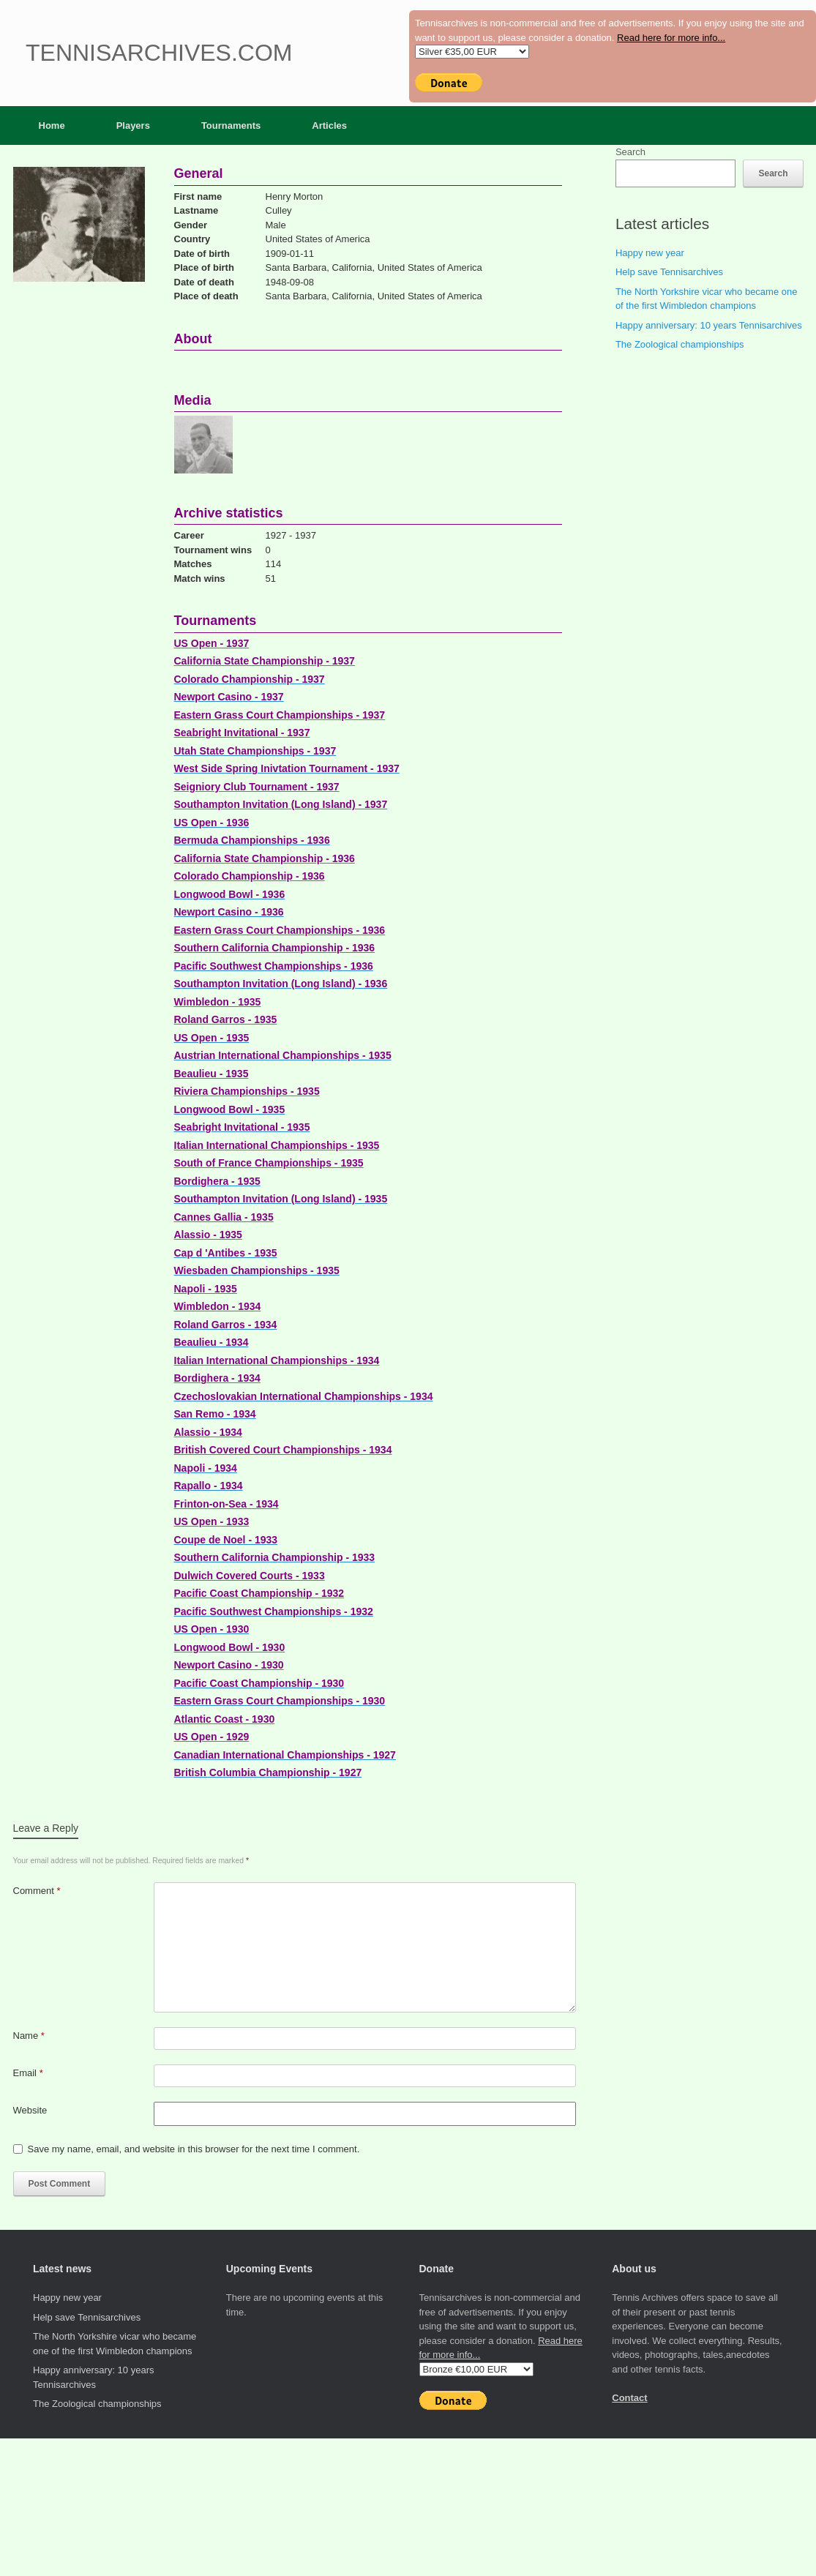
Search (630, 151)
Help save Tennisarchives (669, 271)
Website (30, 2110)
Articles (329, 125)
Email (28, 2072)
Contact (629, 2397)
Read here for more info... (671, 37)
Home (52, 125)
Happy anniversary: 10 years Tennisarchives (708, 325)
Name (29, 2035)
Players (133, 125)
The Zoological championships (679, 344)
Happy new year (649, 252)
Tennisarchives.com (159, 53)
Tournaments (231, 125)
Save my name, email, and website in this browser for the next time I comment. (194, 2148)
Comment (37, 1890)
